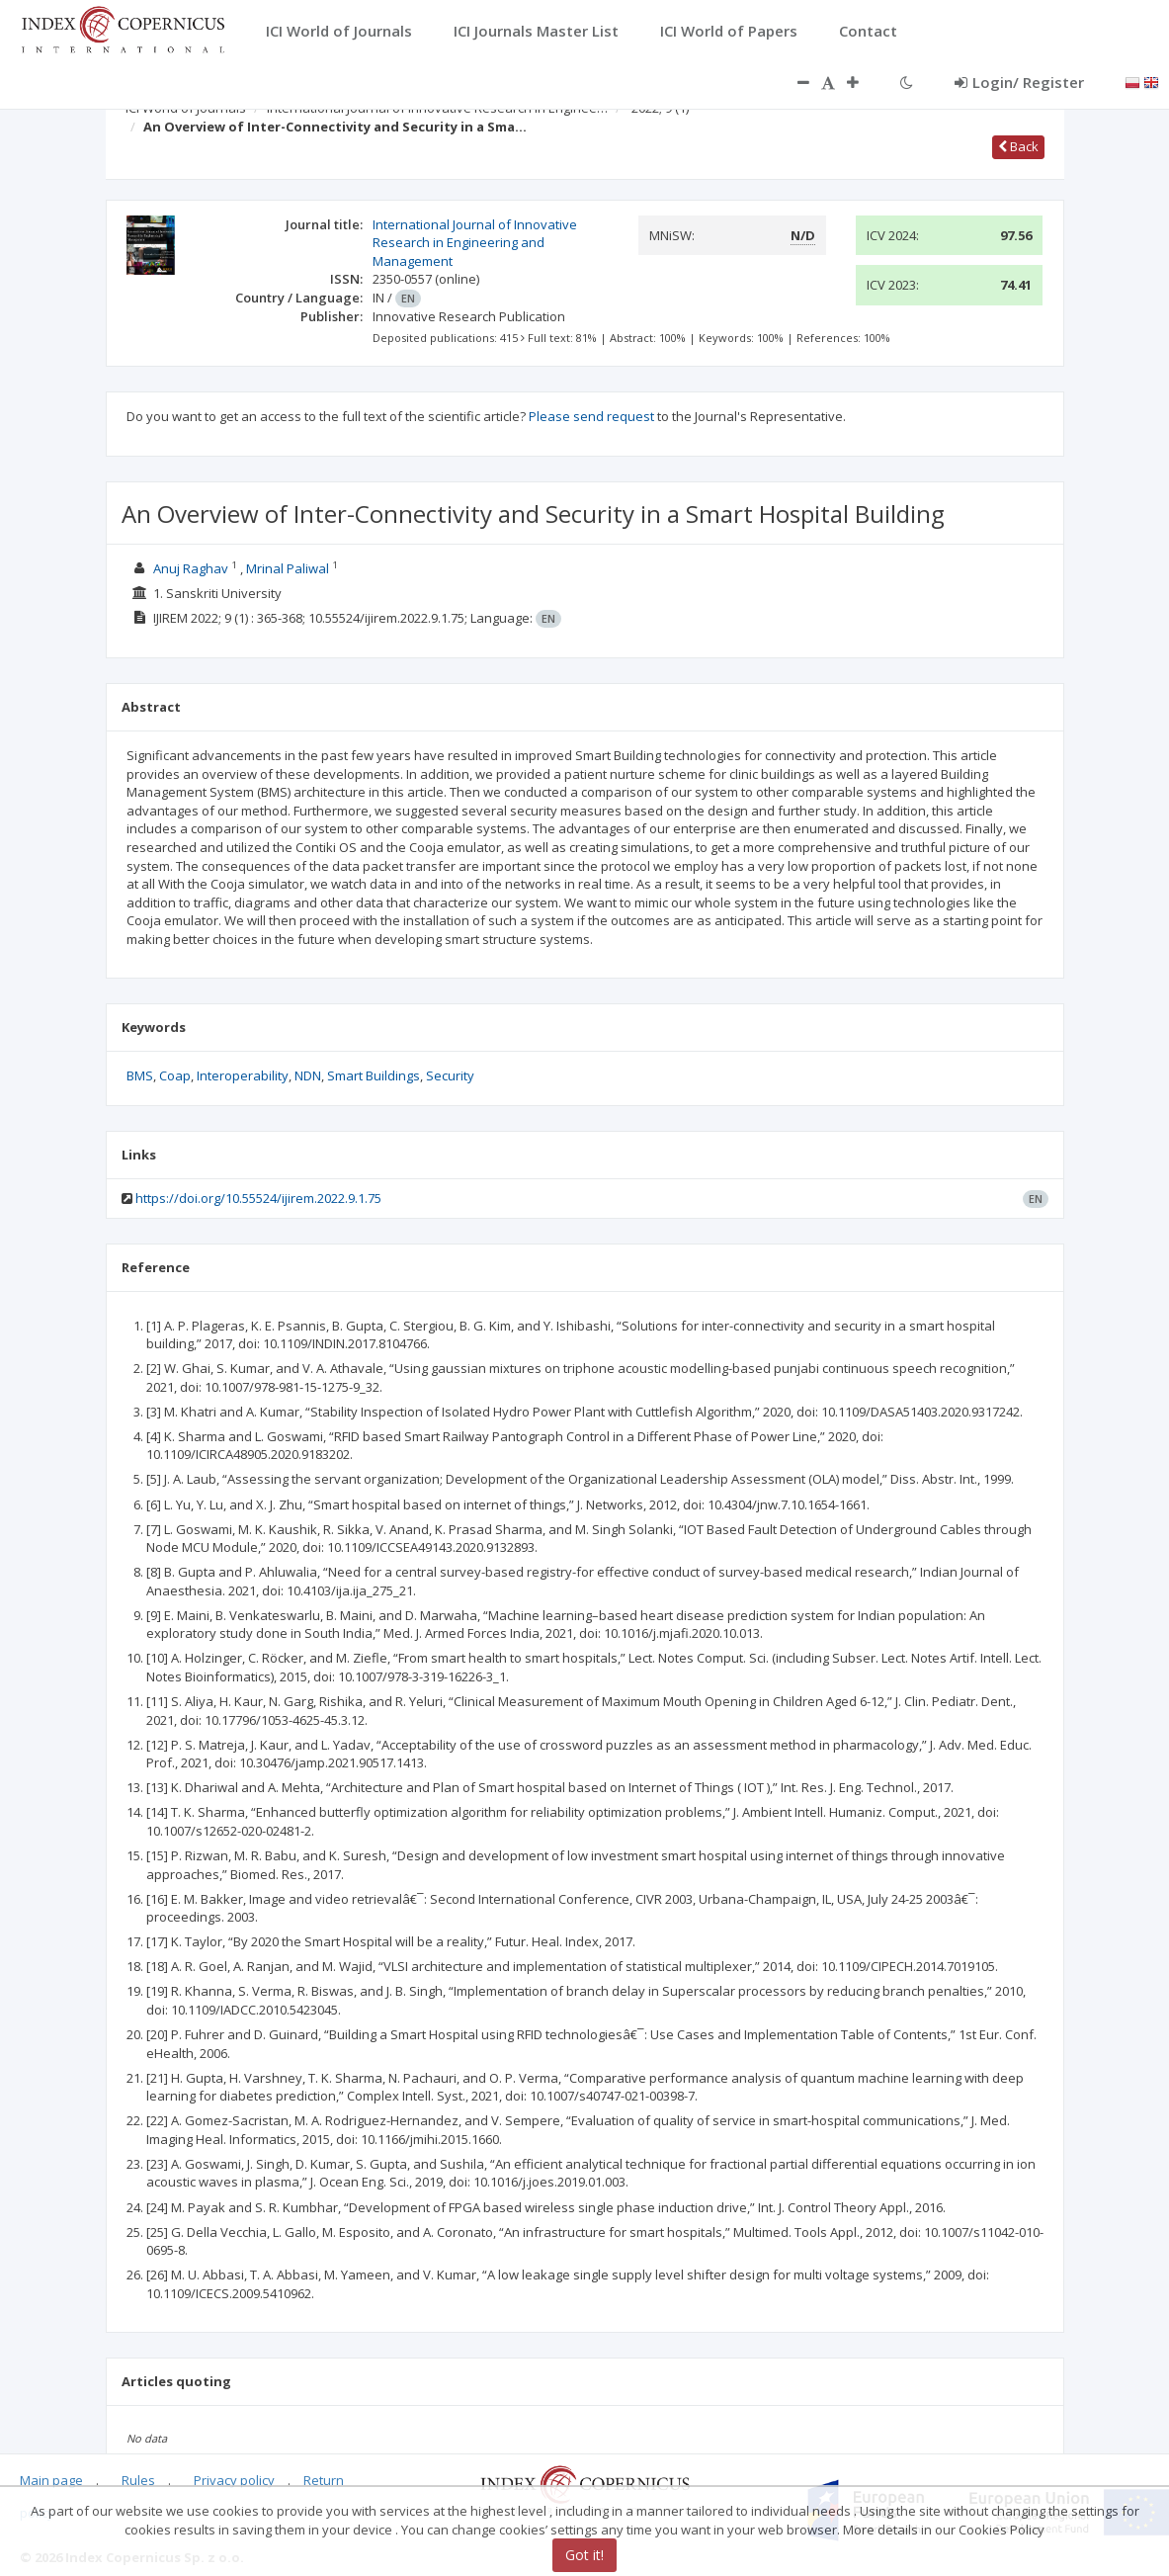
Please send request (591, 416)
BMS (139, 1075)
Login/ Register (1019, 82)
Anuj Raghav (190, 568)
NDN (307, 1075)
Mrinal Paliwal (287, 568)
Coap (175, 1075)
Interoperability (243, 1075)
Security (450, 1075)
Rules (138, 2480)
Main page (51, 2480)
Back (1018, 146)
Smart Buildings (373, 1075)
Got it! (584, 2554)
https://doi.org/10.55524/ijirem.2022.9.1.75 (258, 1198)
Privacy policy (234, 2480)
